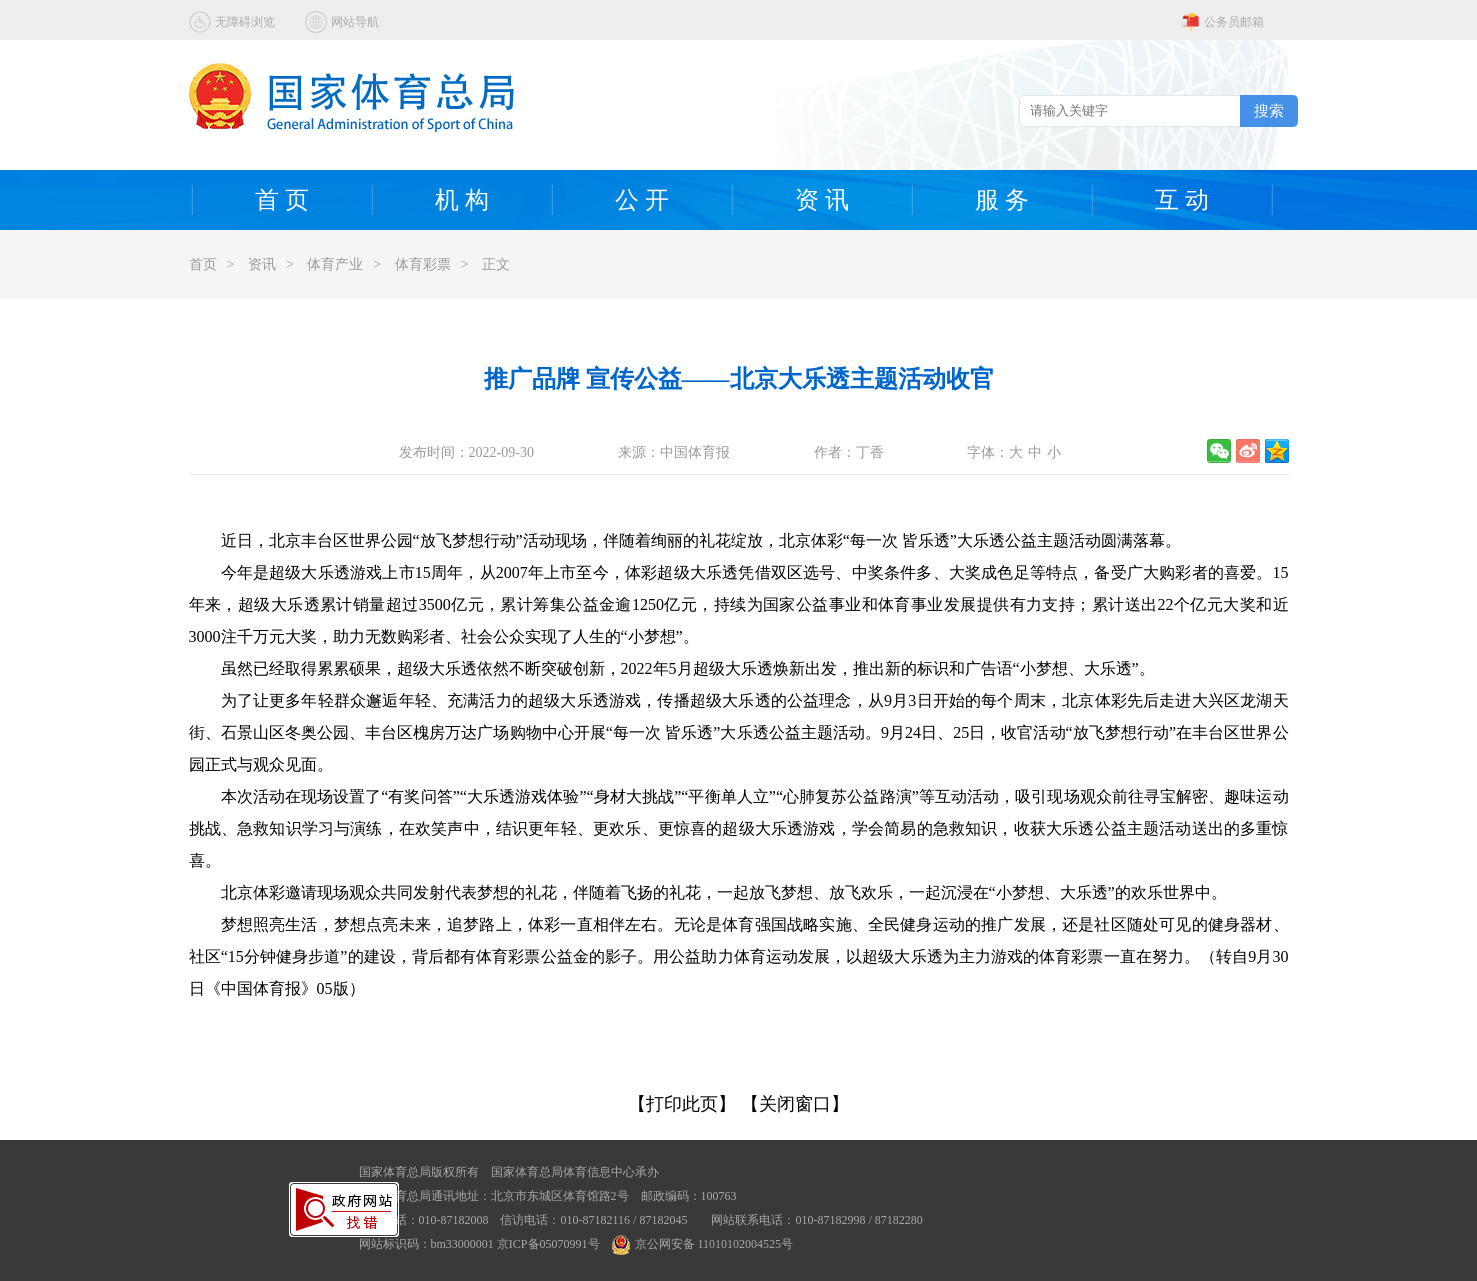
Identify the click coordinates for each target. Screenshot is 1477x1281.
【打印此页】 (682, 1104)
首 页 (282, 200)
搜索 (1269, 110)
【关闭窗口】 (795, 1104)
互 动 (1182, 200)
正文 (496, 264)
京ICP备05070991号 (548, 1244)
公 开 (642, 200)
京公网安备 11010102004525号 (703, 1244)
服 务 (1002, 200)
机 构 (462, 200)
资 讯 (822, 200)
